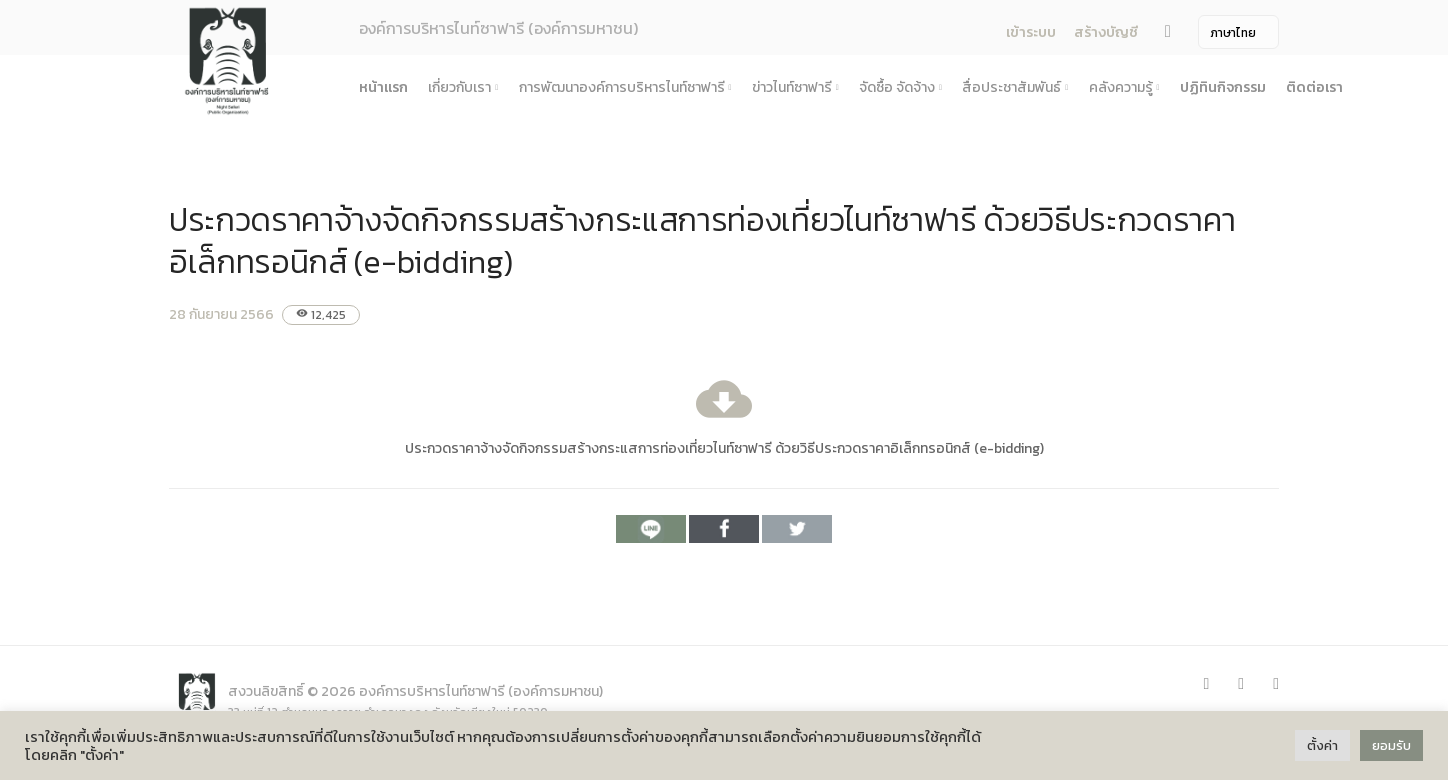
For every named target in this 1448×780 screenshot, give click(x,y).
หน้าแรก (383, 87)
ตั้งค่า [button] (1322, 745)
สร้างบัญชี (1106, 32)
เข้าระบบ (1031, 32)
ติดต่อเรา (1314, 87)
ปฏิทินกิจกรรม (1223, 87)
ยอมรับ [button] (1391, 745)
